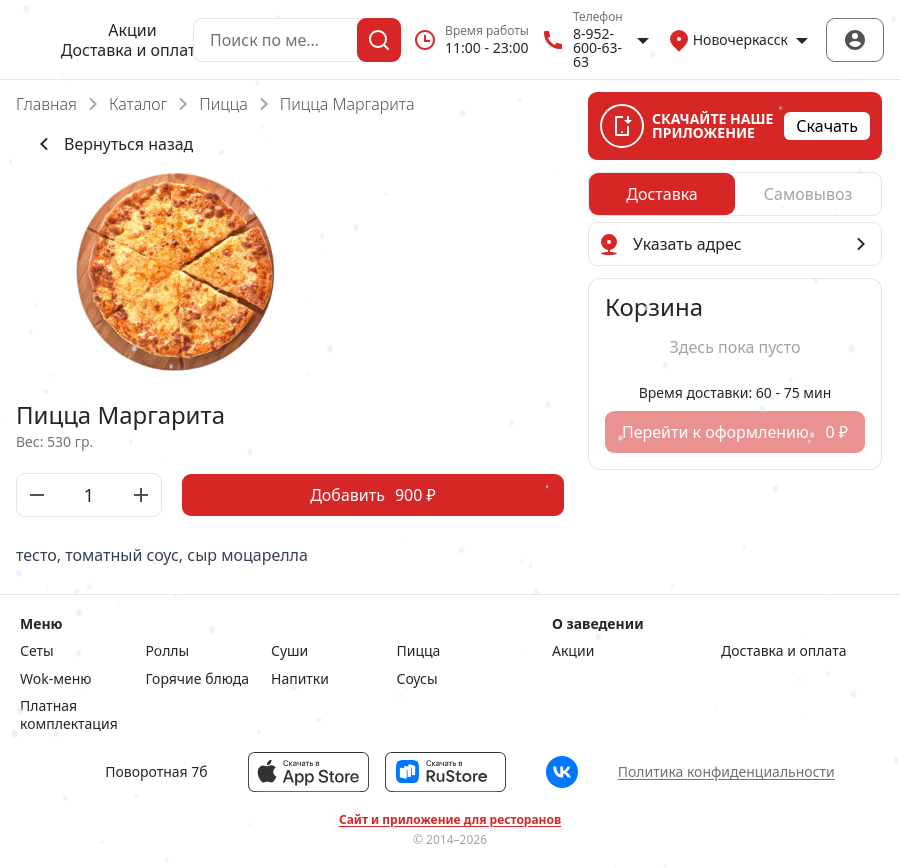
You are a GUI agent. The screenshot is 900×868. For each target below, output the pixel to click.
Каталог (138, 104)
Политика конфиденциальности (726, 771)
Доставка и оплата (132, 50)
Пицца (223, 104)
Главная (46, 104)
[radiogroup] (735, 194)
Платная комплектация (69, 714)
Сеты (37, 651)
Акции (132, 30)
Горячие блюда (198, 679)
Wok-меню (55, 679)
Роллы (168, 651)
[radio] (662, 194)
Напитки (300, 679)
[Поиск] (379, 40)
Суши (289, 651)
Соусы (417, 679)
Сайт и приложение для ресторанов (450, 820)
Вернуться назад (112, 144)
